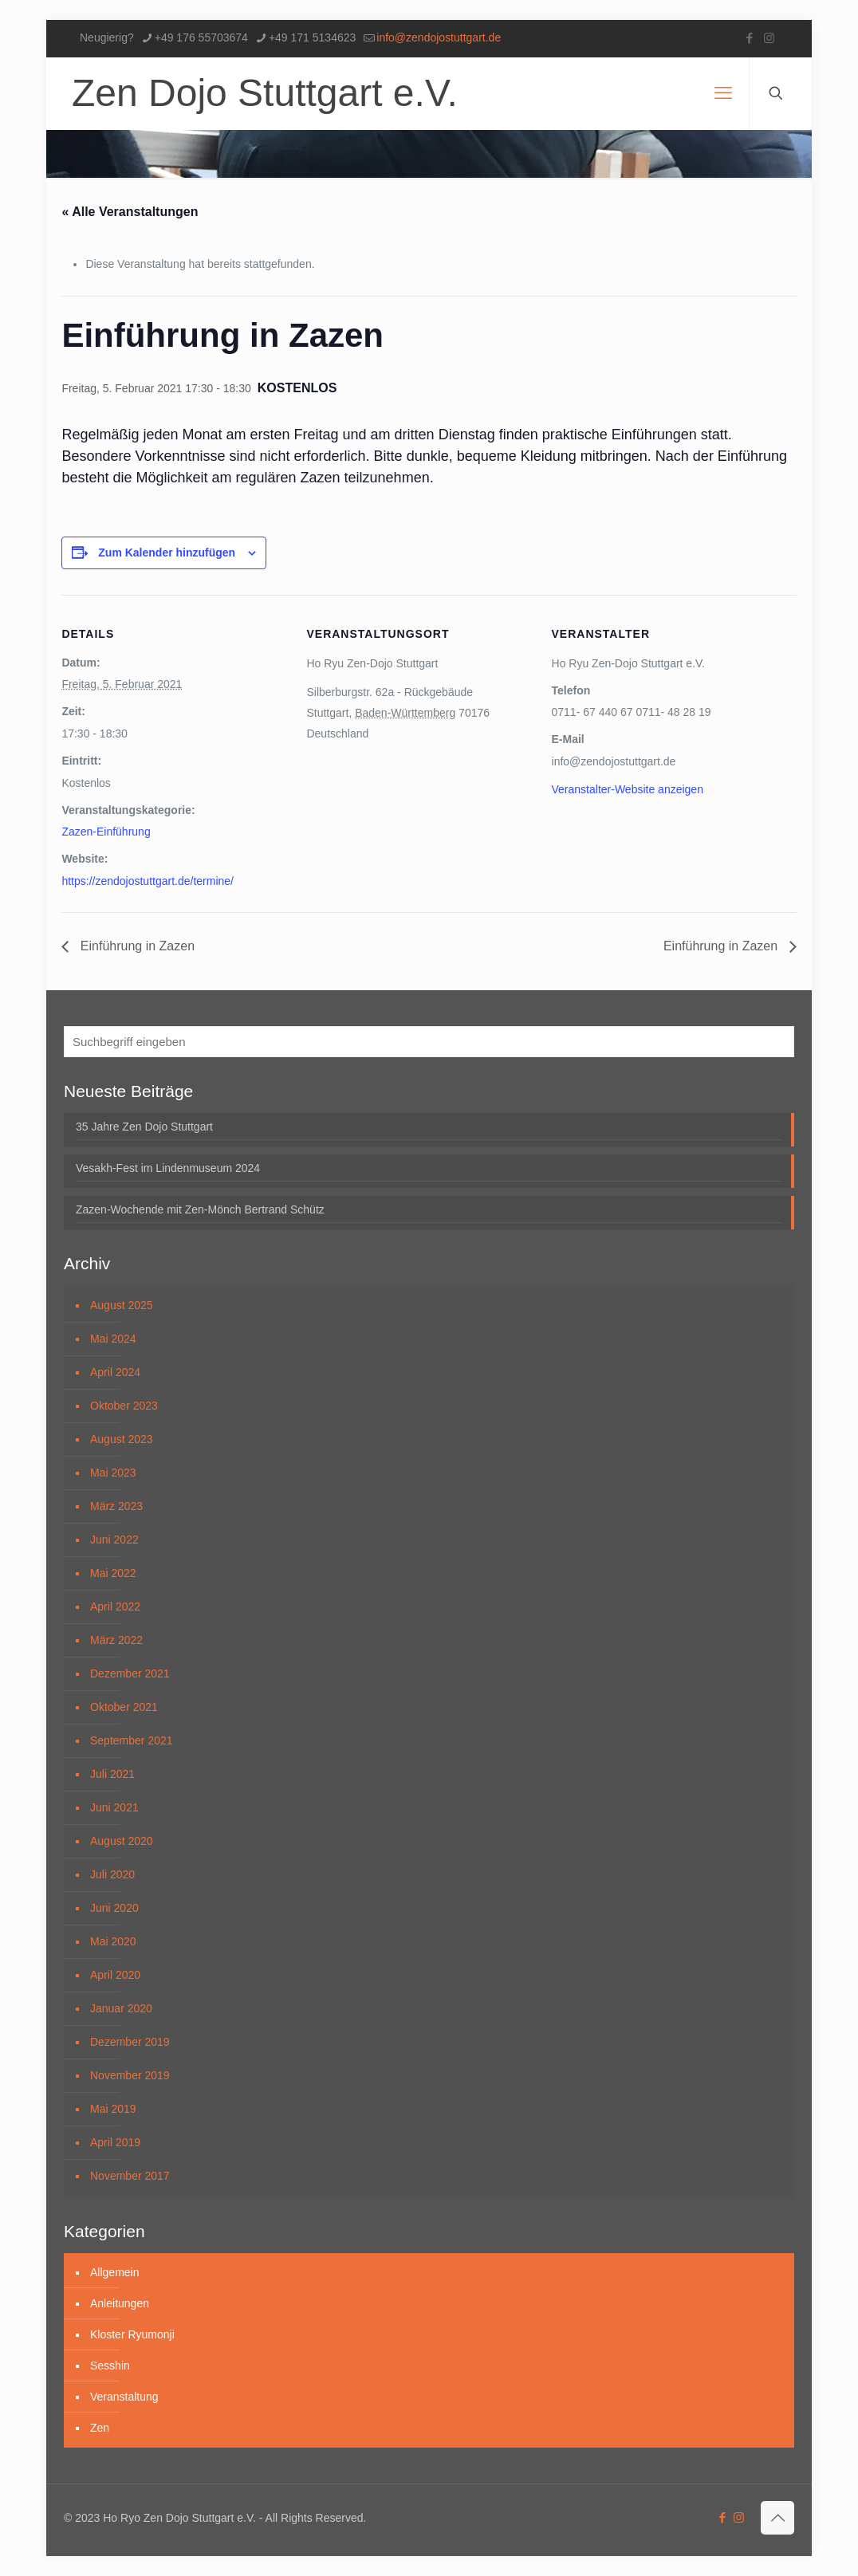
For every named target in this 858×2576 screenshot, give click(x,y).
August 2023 (121, 1439)
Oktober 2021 (124, 1707)
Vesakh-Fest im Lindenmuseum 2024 (168, 1168)
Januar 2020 (121, 2008)
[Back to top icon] (777, 2518)
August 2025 (121, 1305)
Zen (99, 2427)
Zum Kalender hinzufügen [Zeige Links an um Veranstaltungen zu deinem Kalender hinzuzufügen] (166, 552)
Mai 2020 (113, 1941)
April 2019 (115, 2142)
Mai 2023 (113, 1472)
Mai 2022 (113, 1573)
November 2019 (130, 2075)
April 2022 (115, 1606)
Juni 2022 (114, 1539)
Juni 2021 (114, 1807)
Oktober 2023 (124, 1405)
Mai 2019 (113, 2108)
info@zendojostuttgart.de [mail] (438, 37)
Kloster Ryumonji (132, 2334)
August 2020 (121, 1841)
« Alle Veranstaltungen (129, 211)
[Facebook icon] (749, 38)
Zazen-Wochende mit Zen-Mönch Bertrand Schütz (200, 1209)
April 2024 (115, 1372)
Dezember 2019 (130, 2041)
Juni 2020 (114, 1908)
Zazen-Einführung (105, 831)
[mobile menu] (723, 93)
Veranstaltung (124, 2396)
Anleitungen (119, 2303)
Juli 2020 (112, 1874)
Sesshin (110, 2365)
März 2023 (116, 1506)
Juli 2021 (112, 1774)
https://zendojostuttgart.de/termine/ (147, 881)
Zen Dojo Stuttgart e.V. (265, 93)
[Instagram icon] (769, 38)
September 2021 (131, 1740)
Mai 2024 (113, 1338)
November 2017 (130, 2175)
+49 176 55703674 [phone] (201, 37)
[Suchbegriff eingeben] (429, 1041)
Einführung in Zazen (136, 946)
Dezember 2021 (130, 1673)
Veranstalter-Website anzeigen (627, 789)
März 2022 (116, 1640)
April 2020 (115, 1974)
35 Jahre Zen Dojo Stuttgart (144, 1126)
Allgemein (114, 2272)
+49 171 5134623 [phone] (312, 37)
